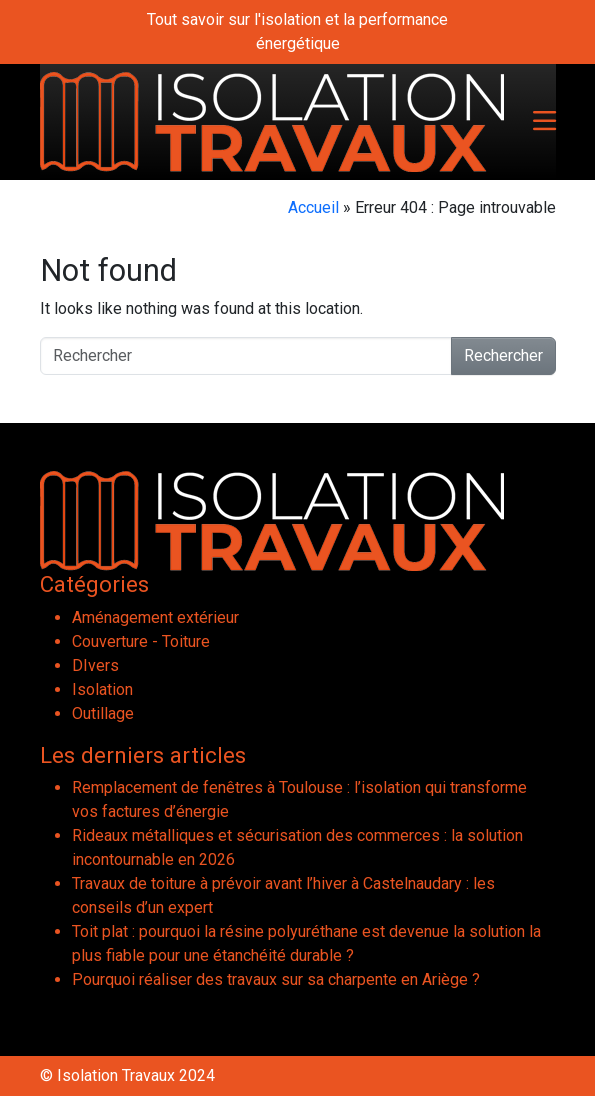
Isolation (102, 689)
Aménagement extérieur (155, 617)
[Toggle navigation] (544, 122)
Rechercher (503, 355)
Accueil (313, 207)
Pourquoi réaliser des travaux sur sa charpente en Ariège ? (276, 979)
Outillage (103, 713)
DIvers (95, 665)
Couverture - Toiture (141, 641)
